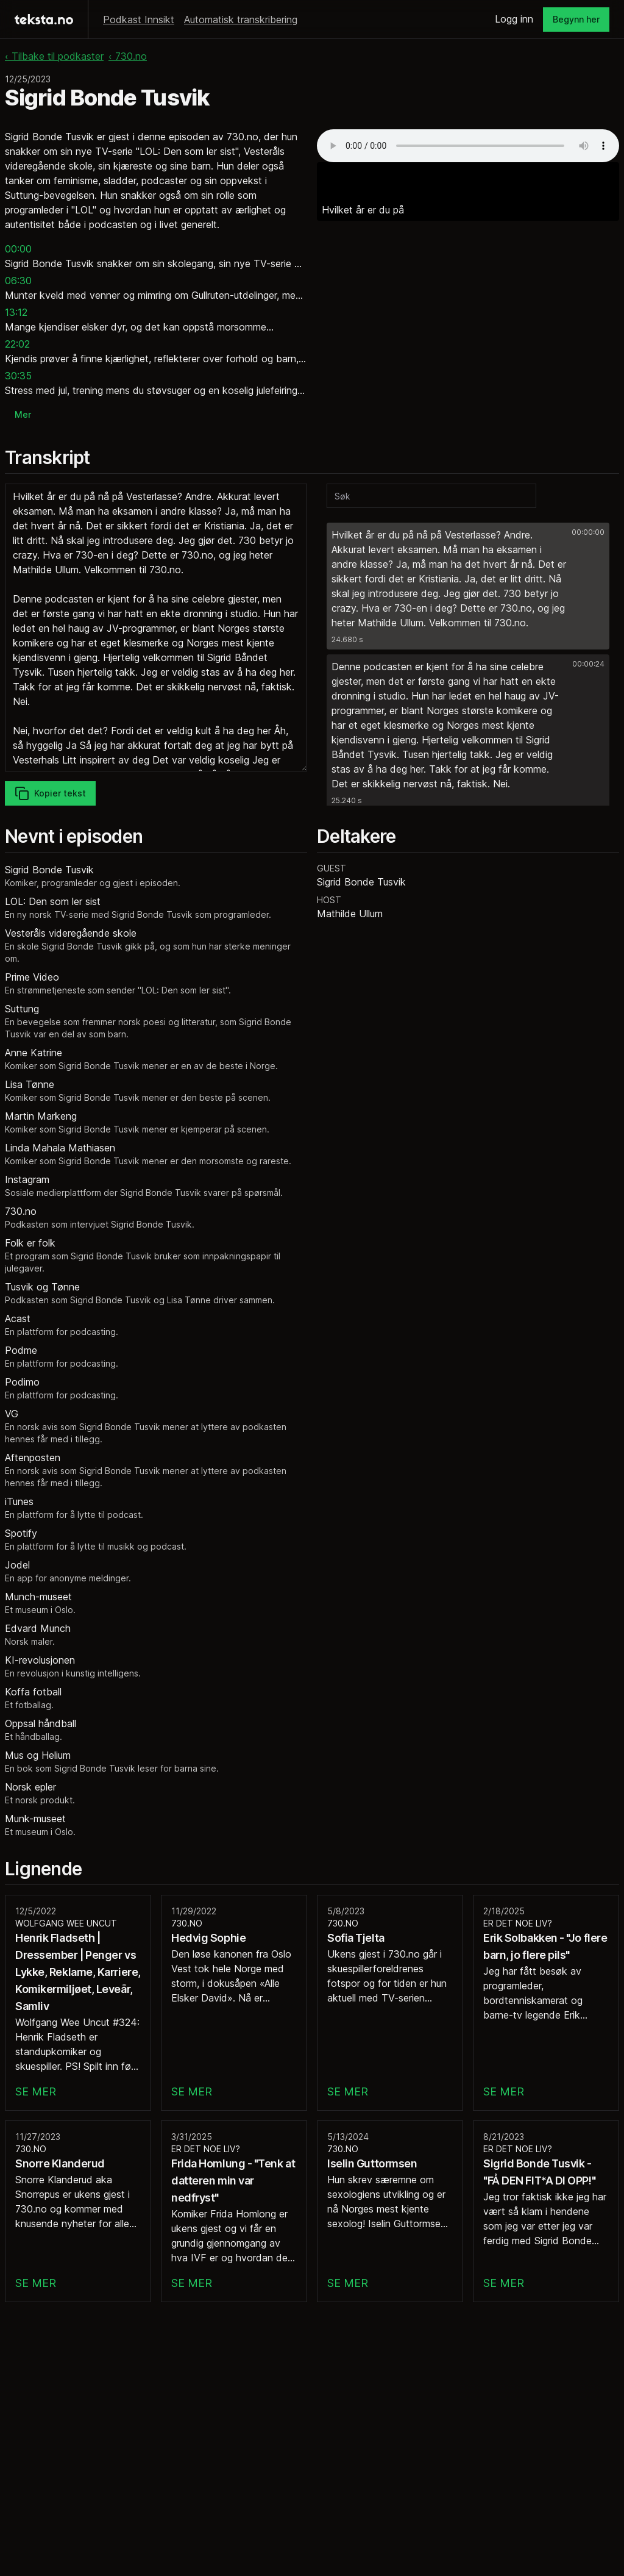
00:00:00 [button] (588, 532)
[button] (468, 586)
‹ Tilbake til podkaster (54, 56)
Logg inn (514, 19)
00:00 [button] (18, 249)
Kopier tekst (50, 793)
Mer (23, 414)
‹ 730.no (127, 56)
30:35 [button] (18, 376)
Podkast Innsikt (138, 19)
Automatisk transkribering (240, 19)
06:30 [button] (18, 280)
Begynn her (576, 19)
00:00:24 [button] (588, 663)
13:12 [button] (16, 312)
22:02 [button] (17, 344)
